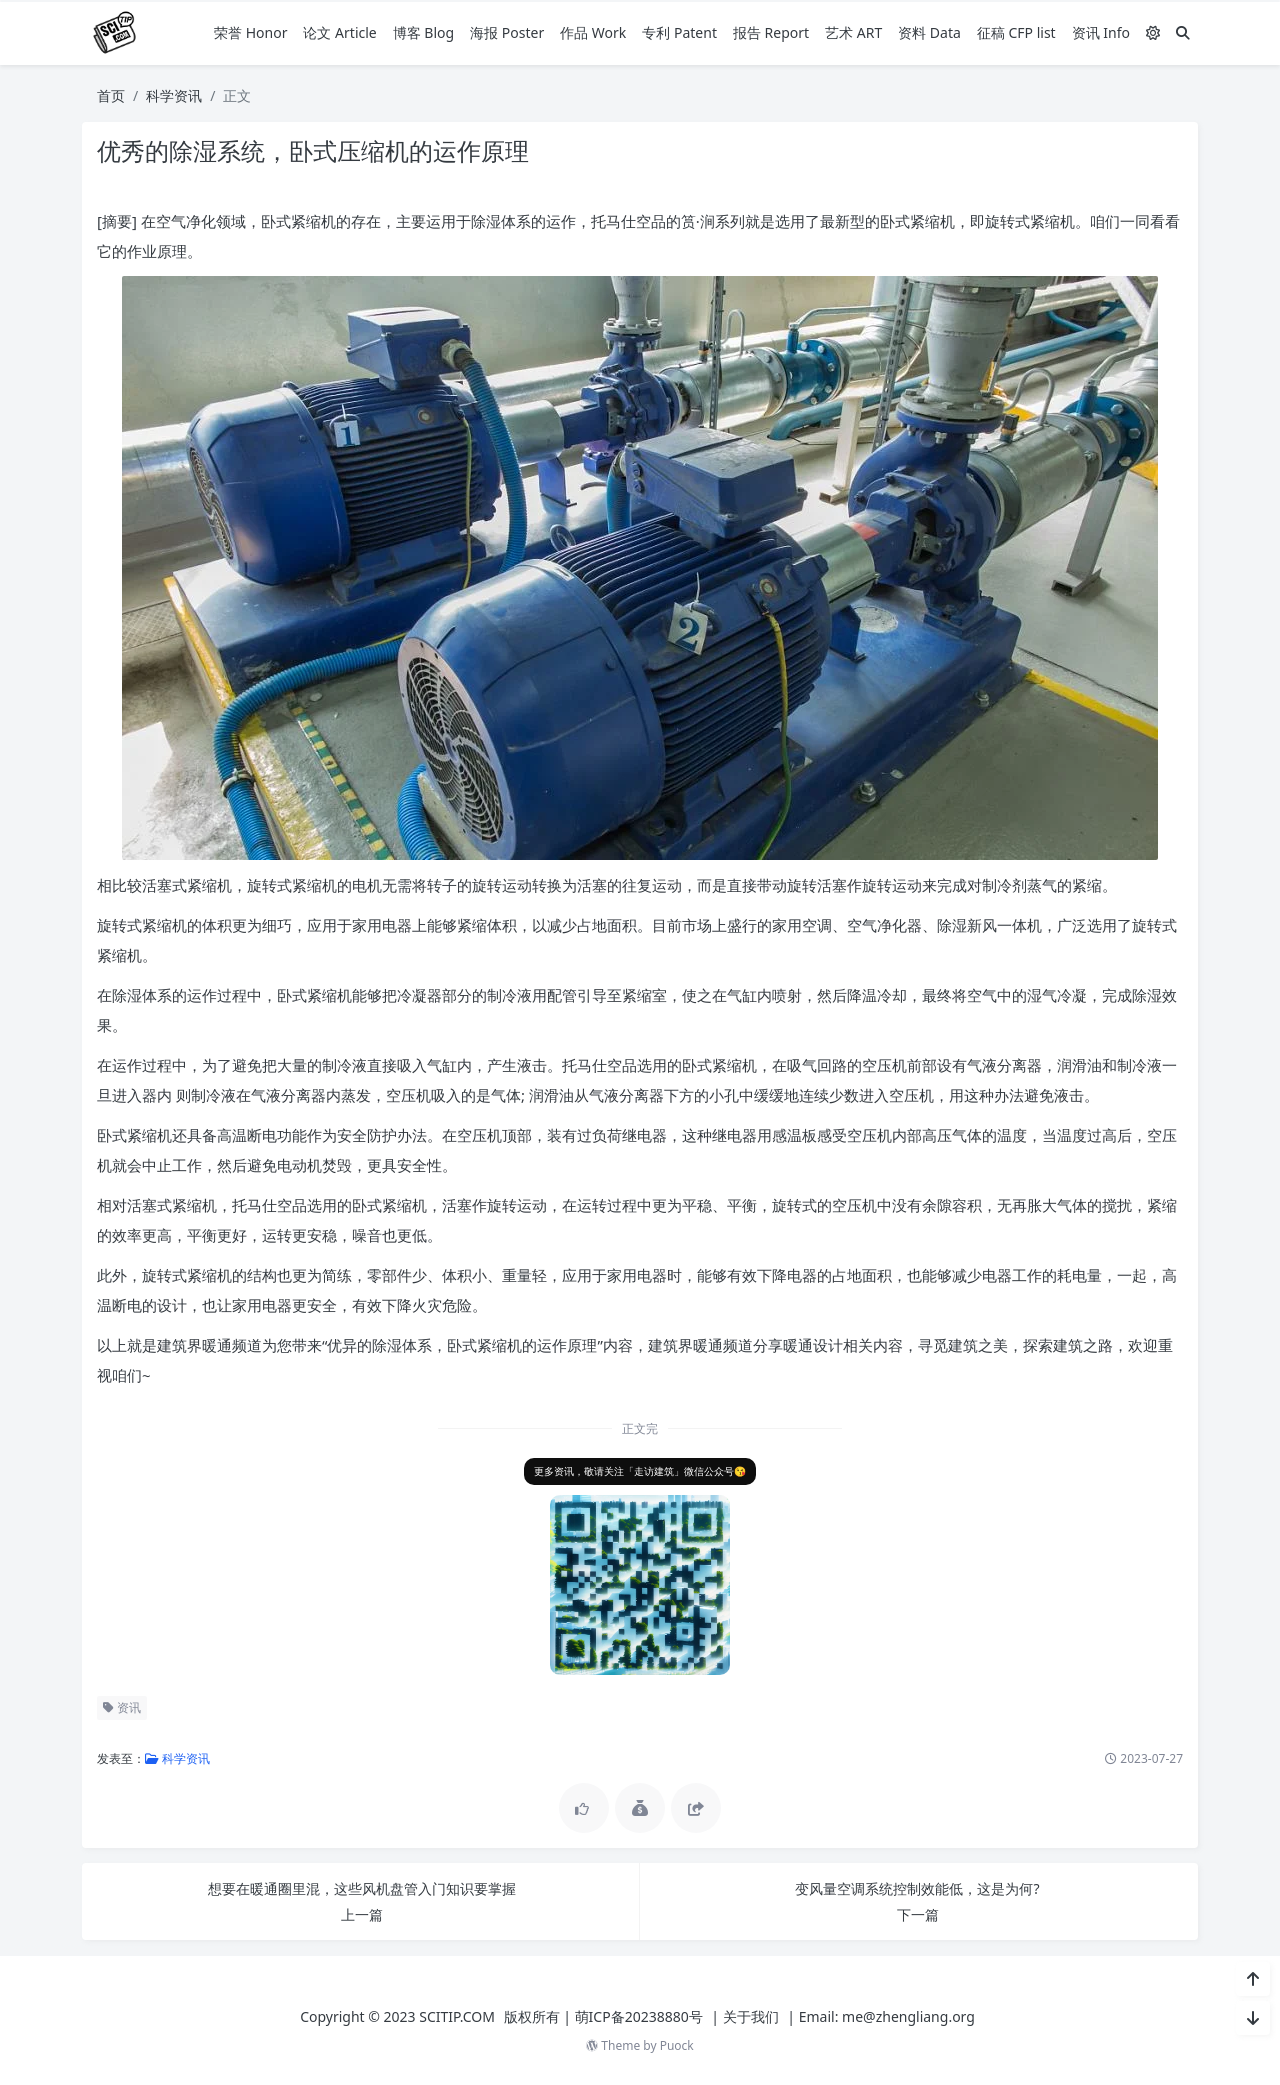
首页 (111, 95)
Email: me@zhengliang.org (887, 2016)
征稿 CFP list (1016, 32)
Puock (677, 2045)
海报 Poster (507, 32)
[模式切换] (1153, 32)
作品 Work (593, 32)
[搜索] (1183, 32)
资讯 (122, 1707)
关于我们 (751, 2016)
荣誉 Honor (250, 32)
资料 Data (929, 32)
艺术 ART (853, 32)
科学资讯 (174, 95)
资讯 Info (1101, 32)
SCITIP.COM (457, 2016)
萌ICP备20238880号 (639, 2016)
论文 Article (339, 32)
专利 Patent (679, 32)
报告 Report (771, 32)
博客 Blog (423, 32)
